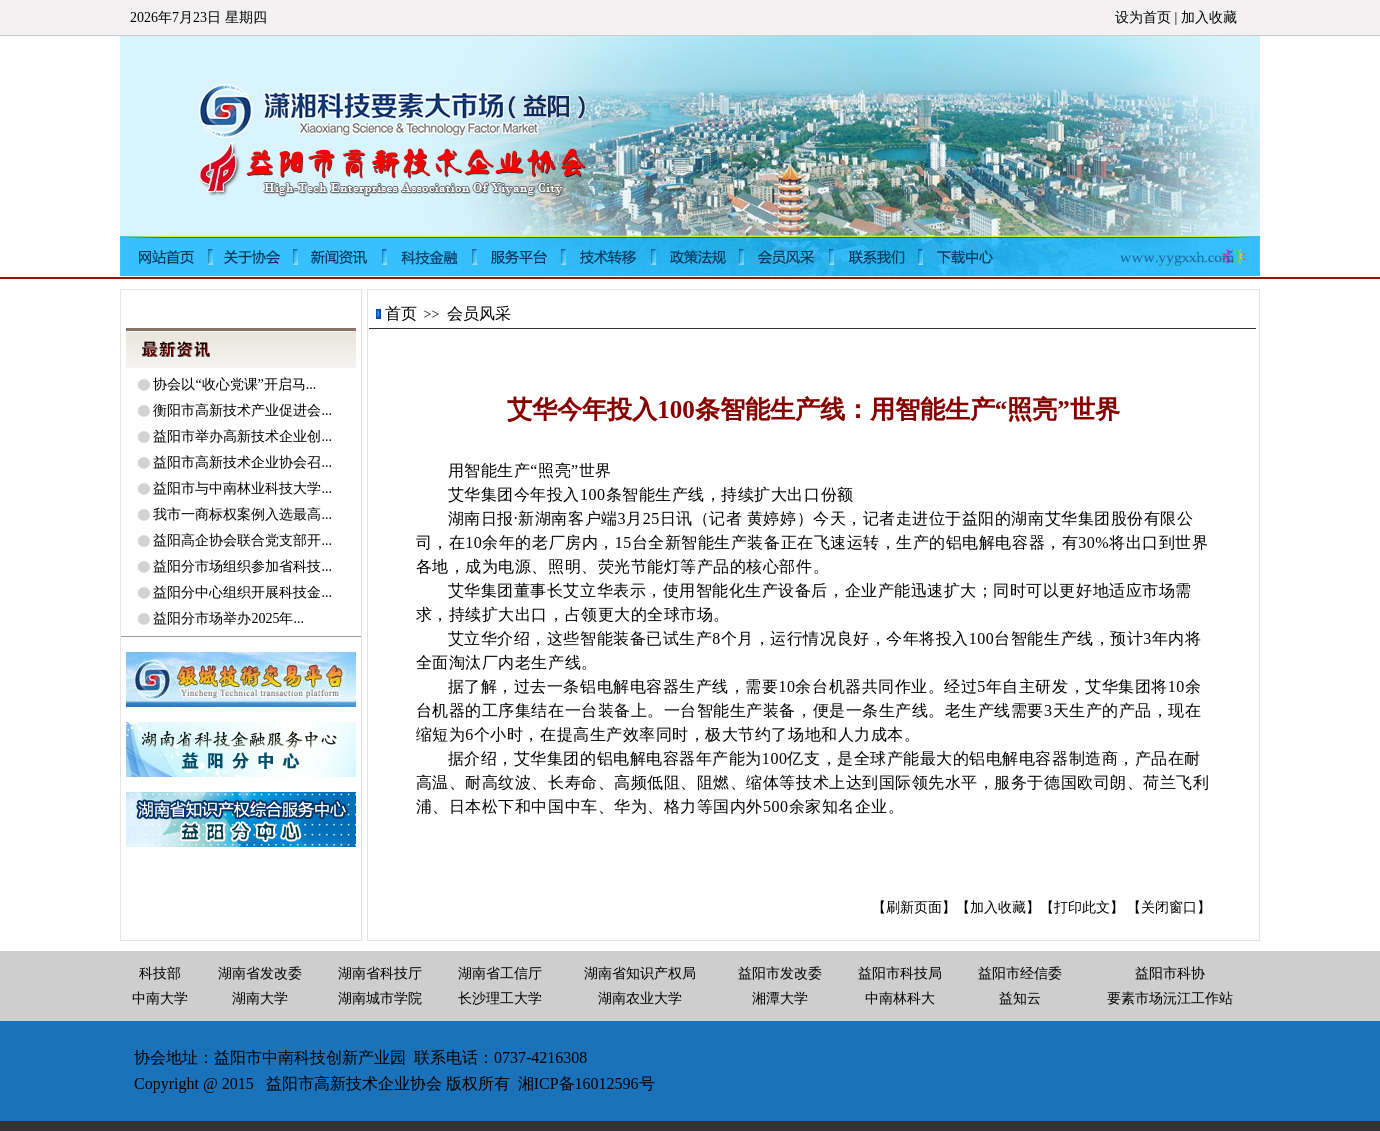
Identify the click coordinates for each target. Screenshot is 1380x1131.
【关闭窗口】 (1169, 907)
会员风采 (479, 313)
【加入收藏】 (998, 907)
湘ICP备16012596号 (586, 1083)
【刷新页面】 (914, 907)
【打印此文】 (1082, 907)
